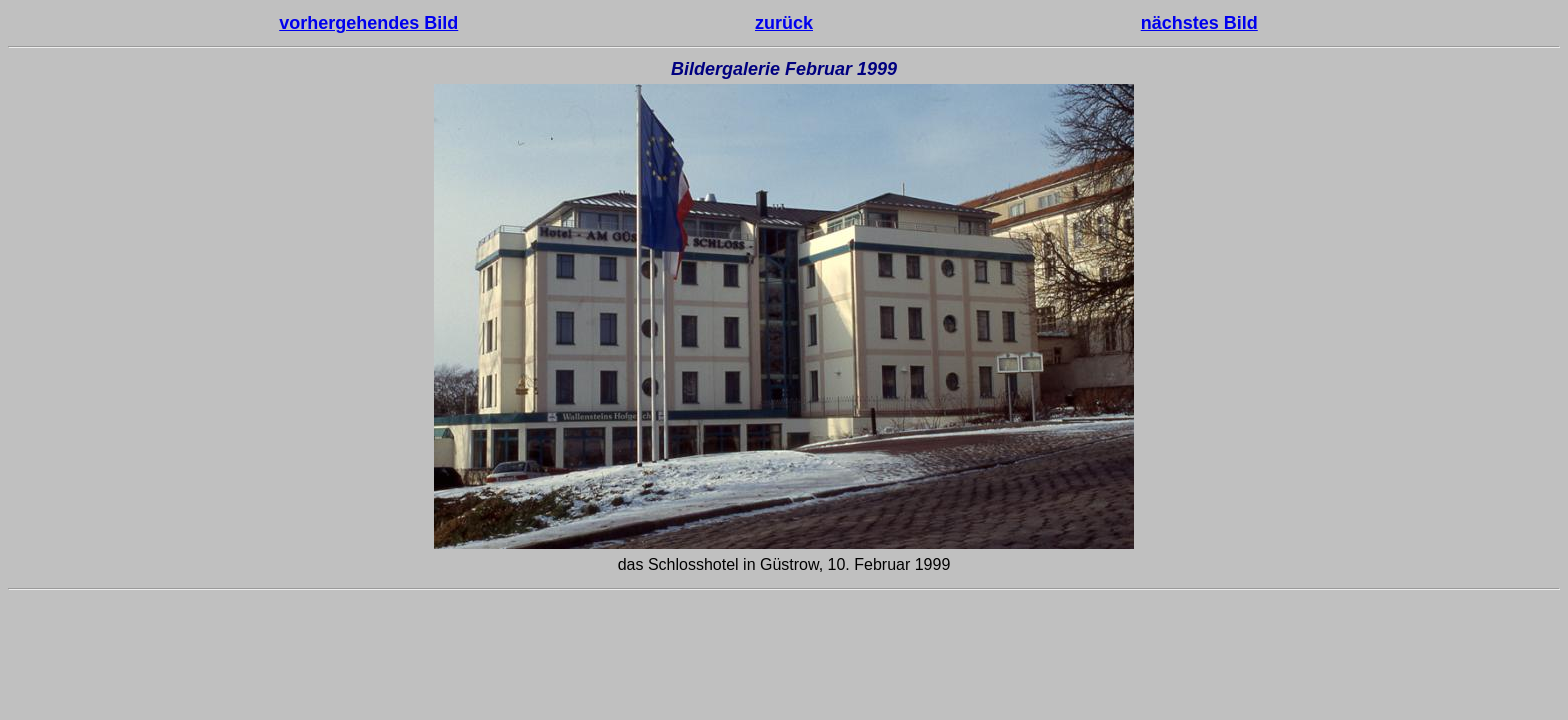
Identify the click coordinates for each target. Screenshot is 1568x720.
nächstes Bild (1199, 23)
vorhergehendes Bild (368, 23)
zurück (784, 23)
